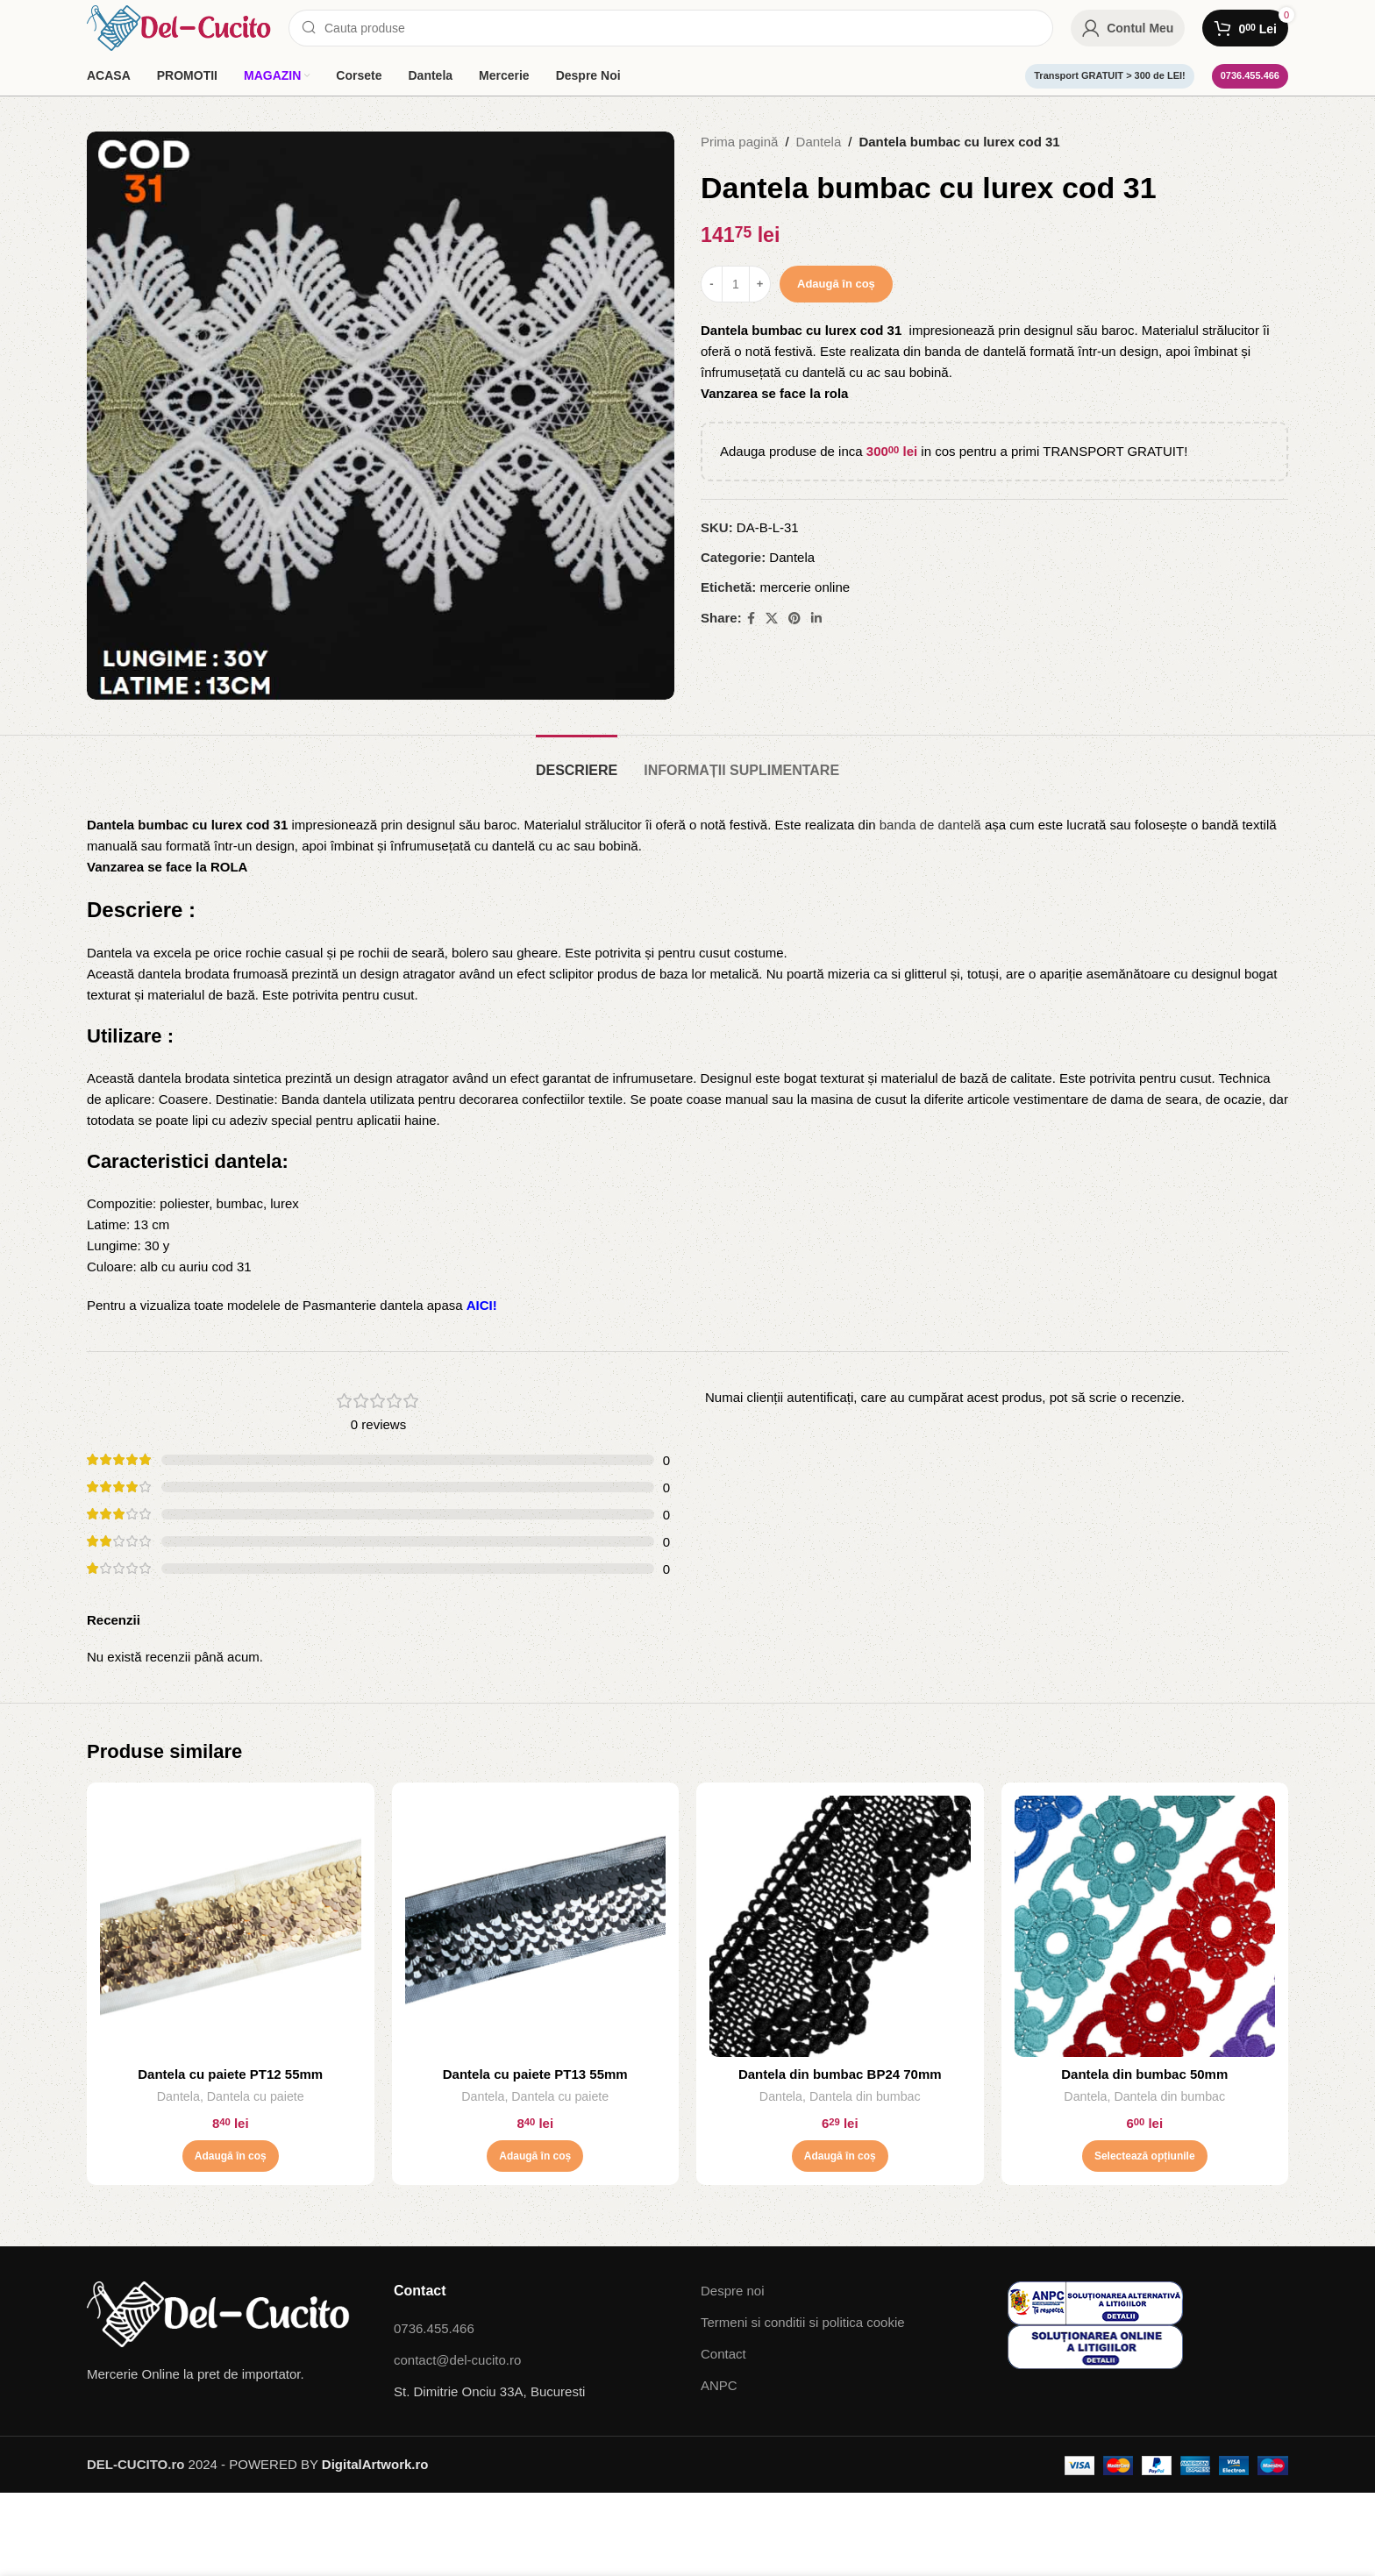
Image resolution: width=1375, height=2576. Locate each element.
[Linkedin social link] (816, 618)
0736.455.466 (1250, 75)
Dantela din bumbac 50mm (1144, 2074)
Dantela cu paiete (255, 2096)
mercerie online (805, 587)
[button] (230, 2156)
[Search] (671, 28)
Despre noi (733, 2290)
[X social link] (771, 618)
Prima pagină (739, 141)
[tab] (576, 761)
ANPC (719, 2385)
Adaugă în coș (836, 283)
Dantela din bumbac (865, 2096)
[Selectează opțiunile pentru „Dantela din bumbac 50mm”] (1145, 2156)
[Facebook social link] (751, 618)
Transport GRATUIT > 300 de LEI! (1109, 75)
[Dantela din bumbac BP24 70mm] (840, 1926)
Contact (723, 2353)
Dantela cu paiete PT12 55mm (230, 2074)
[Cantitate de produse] (736, 284)
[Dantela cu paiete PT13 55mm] (535, 1926)
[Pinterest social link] (794, 618)
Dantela (819, 141)
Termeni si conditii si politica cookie (803, 2322)
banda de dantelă (930, 824)
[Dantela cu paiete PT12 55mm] (230, 1926)
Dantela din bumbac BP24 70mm (840, 2074)
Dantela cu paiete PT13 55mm (535, 2074)
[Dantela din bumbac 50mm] (1145, 1926)
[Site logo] (179, 26)
